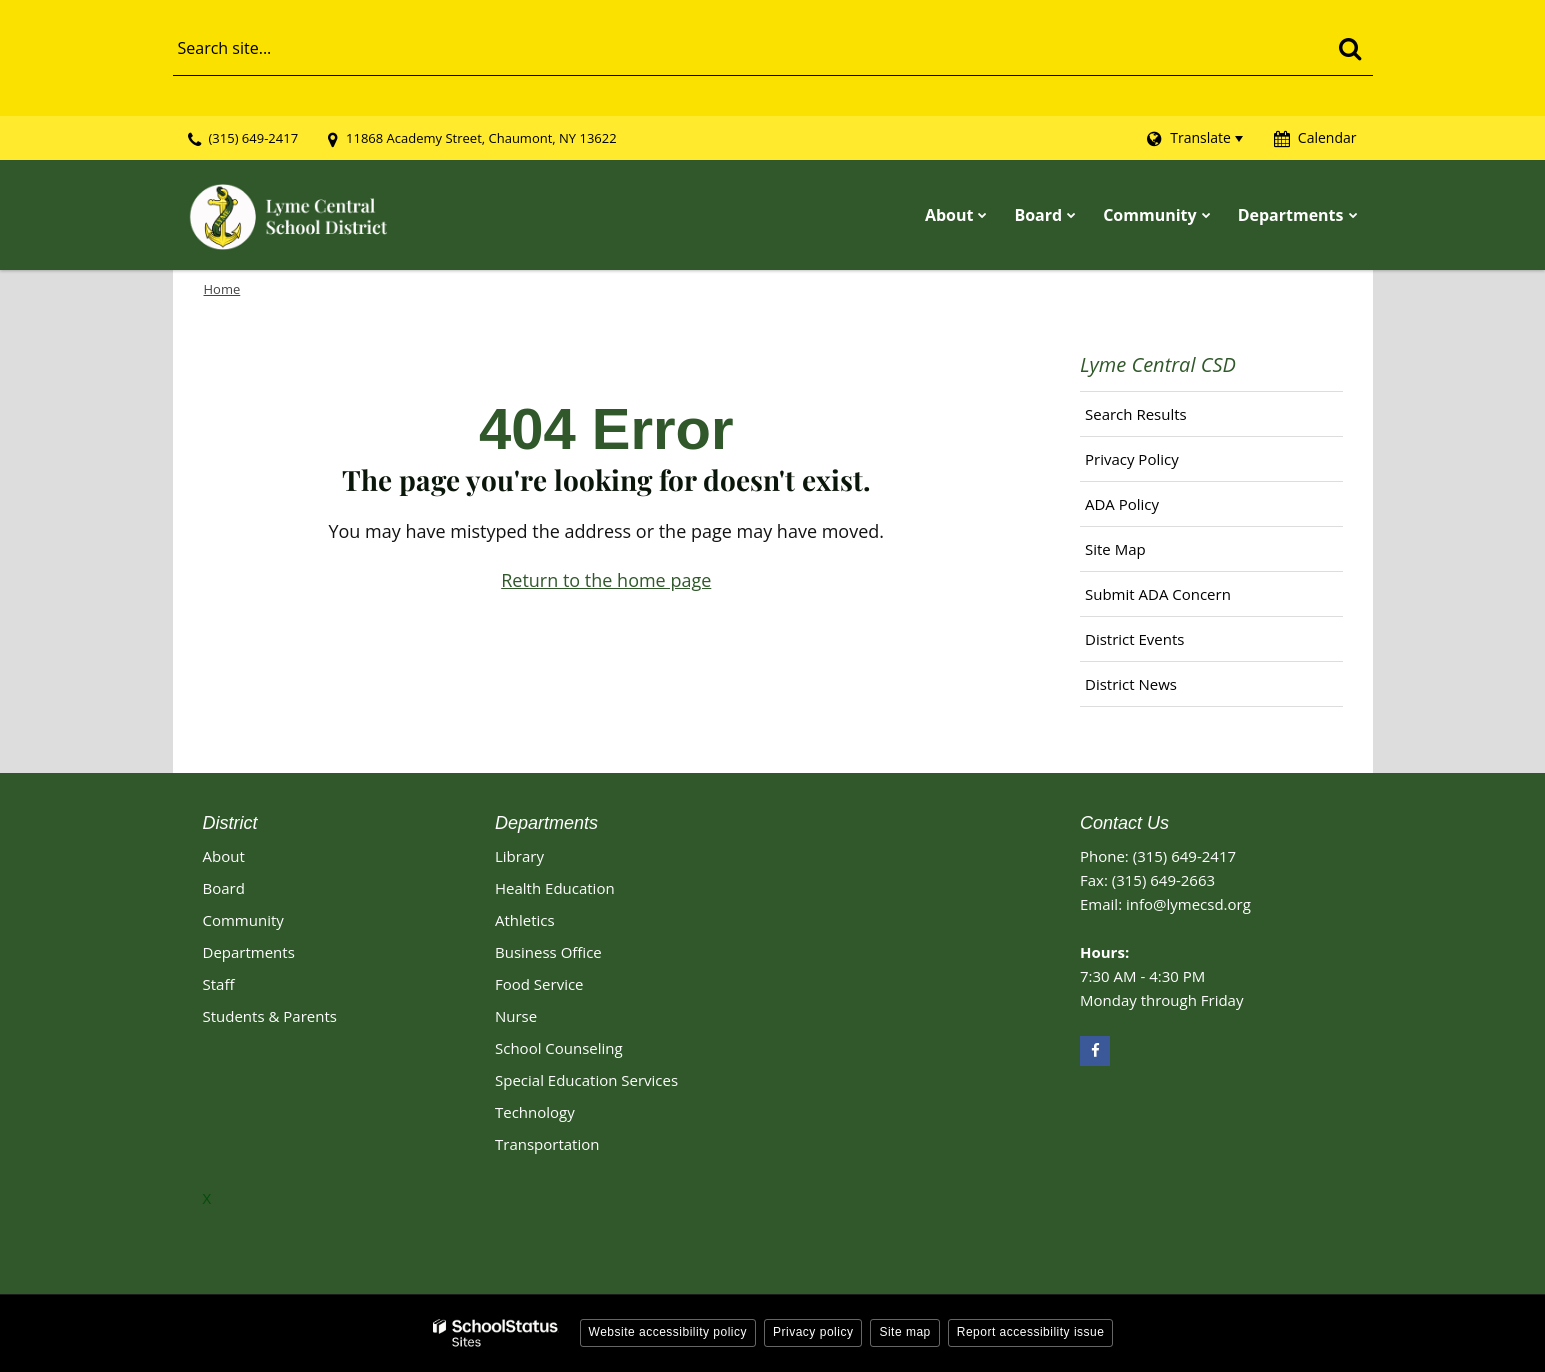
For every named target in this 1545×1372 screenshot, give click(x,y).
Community (243, 920)
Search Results (1136, 414)
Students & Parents (270, 1016)
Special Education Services (586, 1080)
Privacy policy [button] (813, 1332)
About (224, 856)
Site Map (1115, 549)
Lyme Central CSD (1158, 364)
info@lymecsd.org (1188, 904)
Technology (535, 1112)
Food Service (539, 984)
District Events (1134, 639)
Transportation (547, 1144)
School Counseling (559, 1048)
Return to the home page (606, 580)
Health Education (555, 888)
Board (224, 888)
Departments (249, 952)
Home (222, 289)
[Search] (1350, 48)
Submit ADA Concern (1158, 594)
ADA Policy (1122, 504)
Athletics (525, 920)
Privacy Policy (1132, 459)
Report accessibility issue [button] (1031, 1332)
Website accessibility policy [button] (668, 1332)
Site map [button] (904, 1332)
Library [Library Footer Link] (519, 856)
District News (1131, 684)
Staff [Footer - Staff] (219, 984)
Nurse (516, 1016)
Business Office (548, 952)
